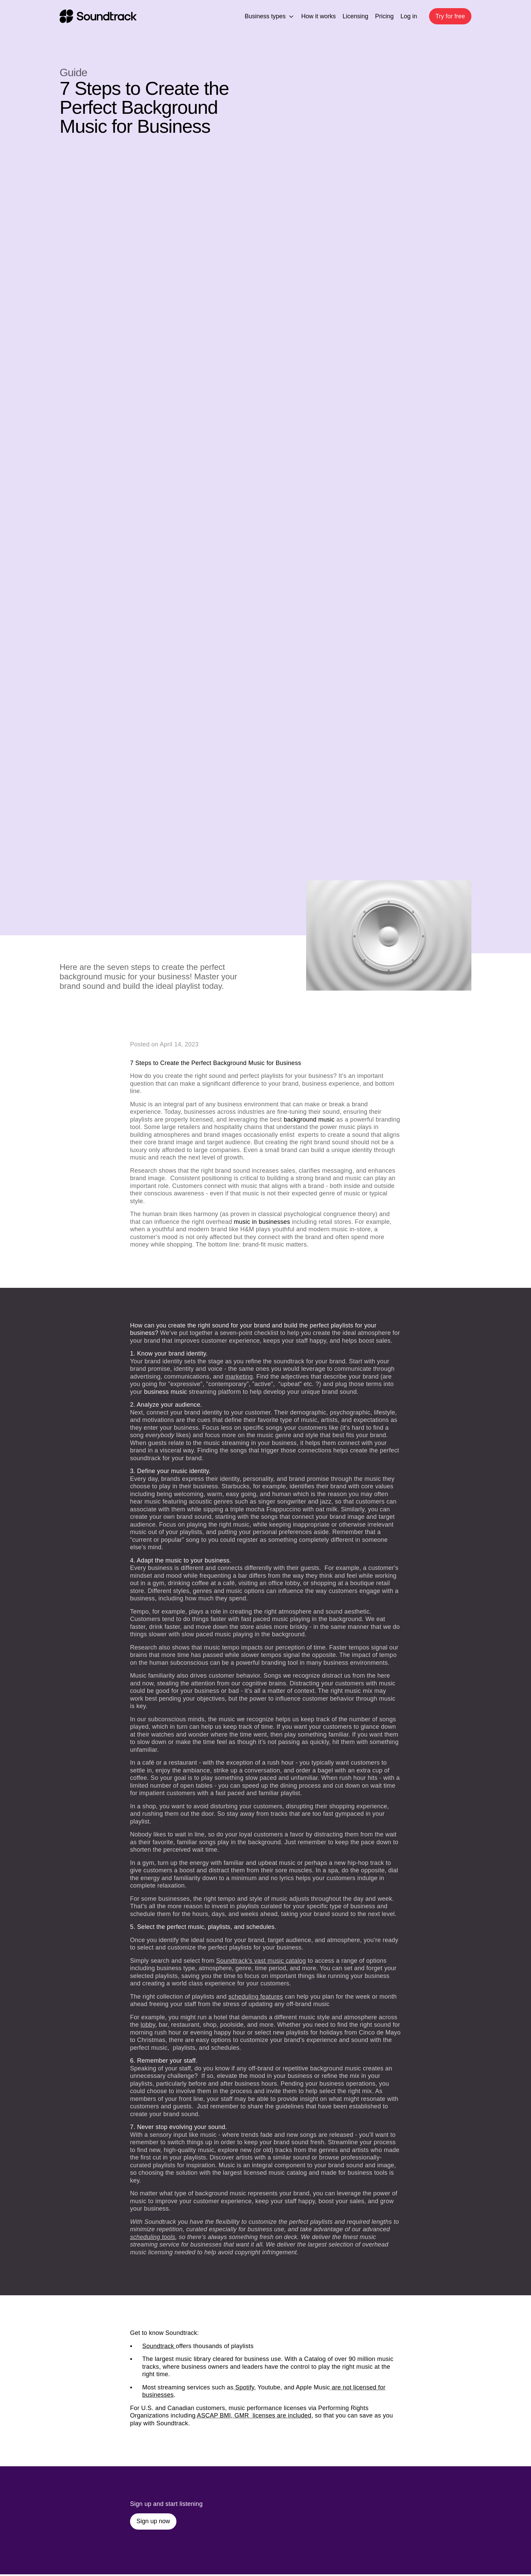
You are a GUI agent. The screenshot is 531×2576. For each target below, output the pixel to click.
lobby (148, 2024)
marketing (239, 1376)
